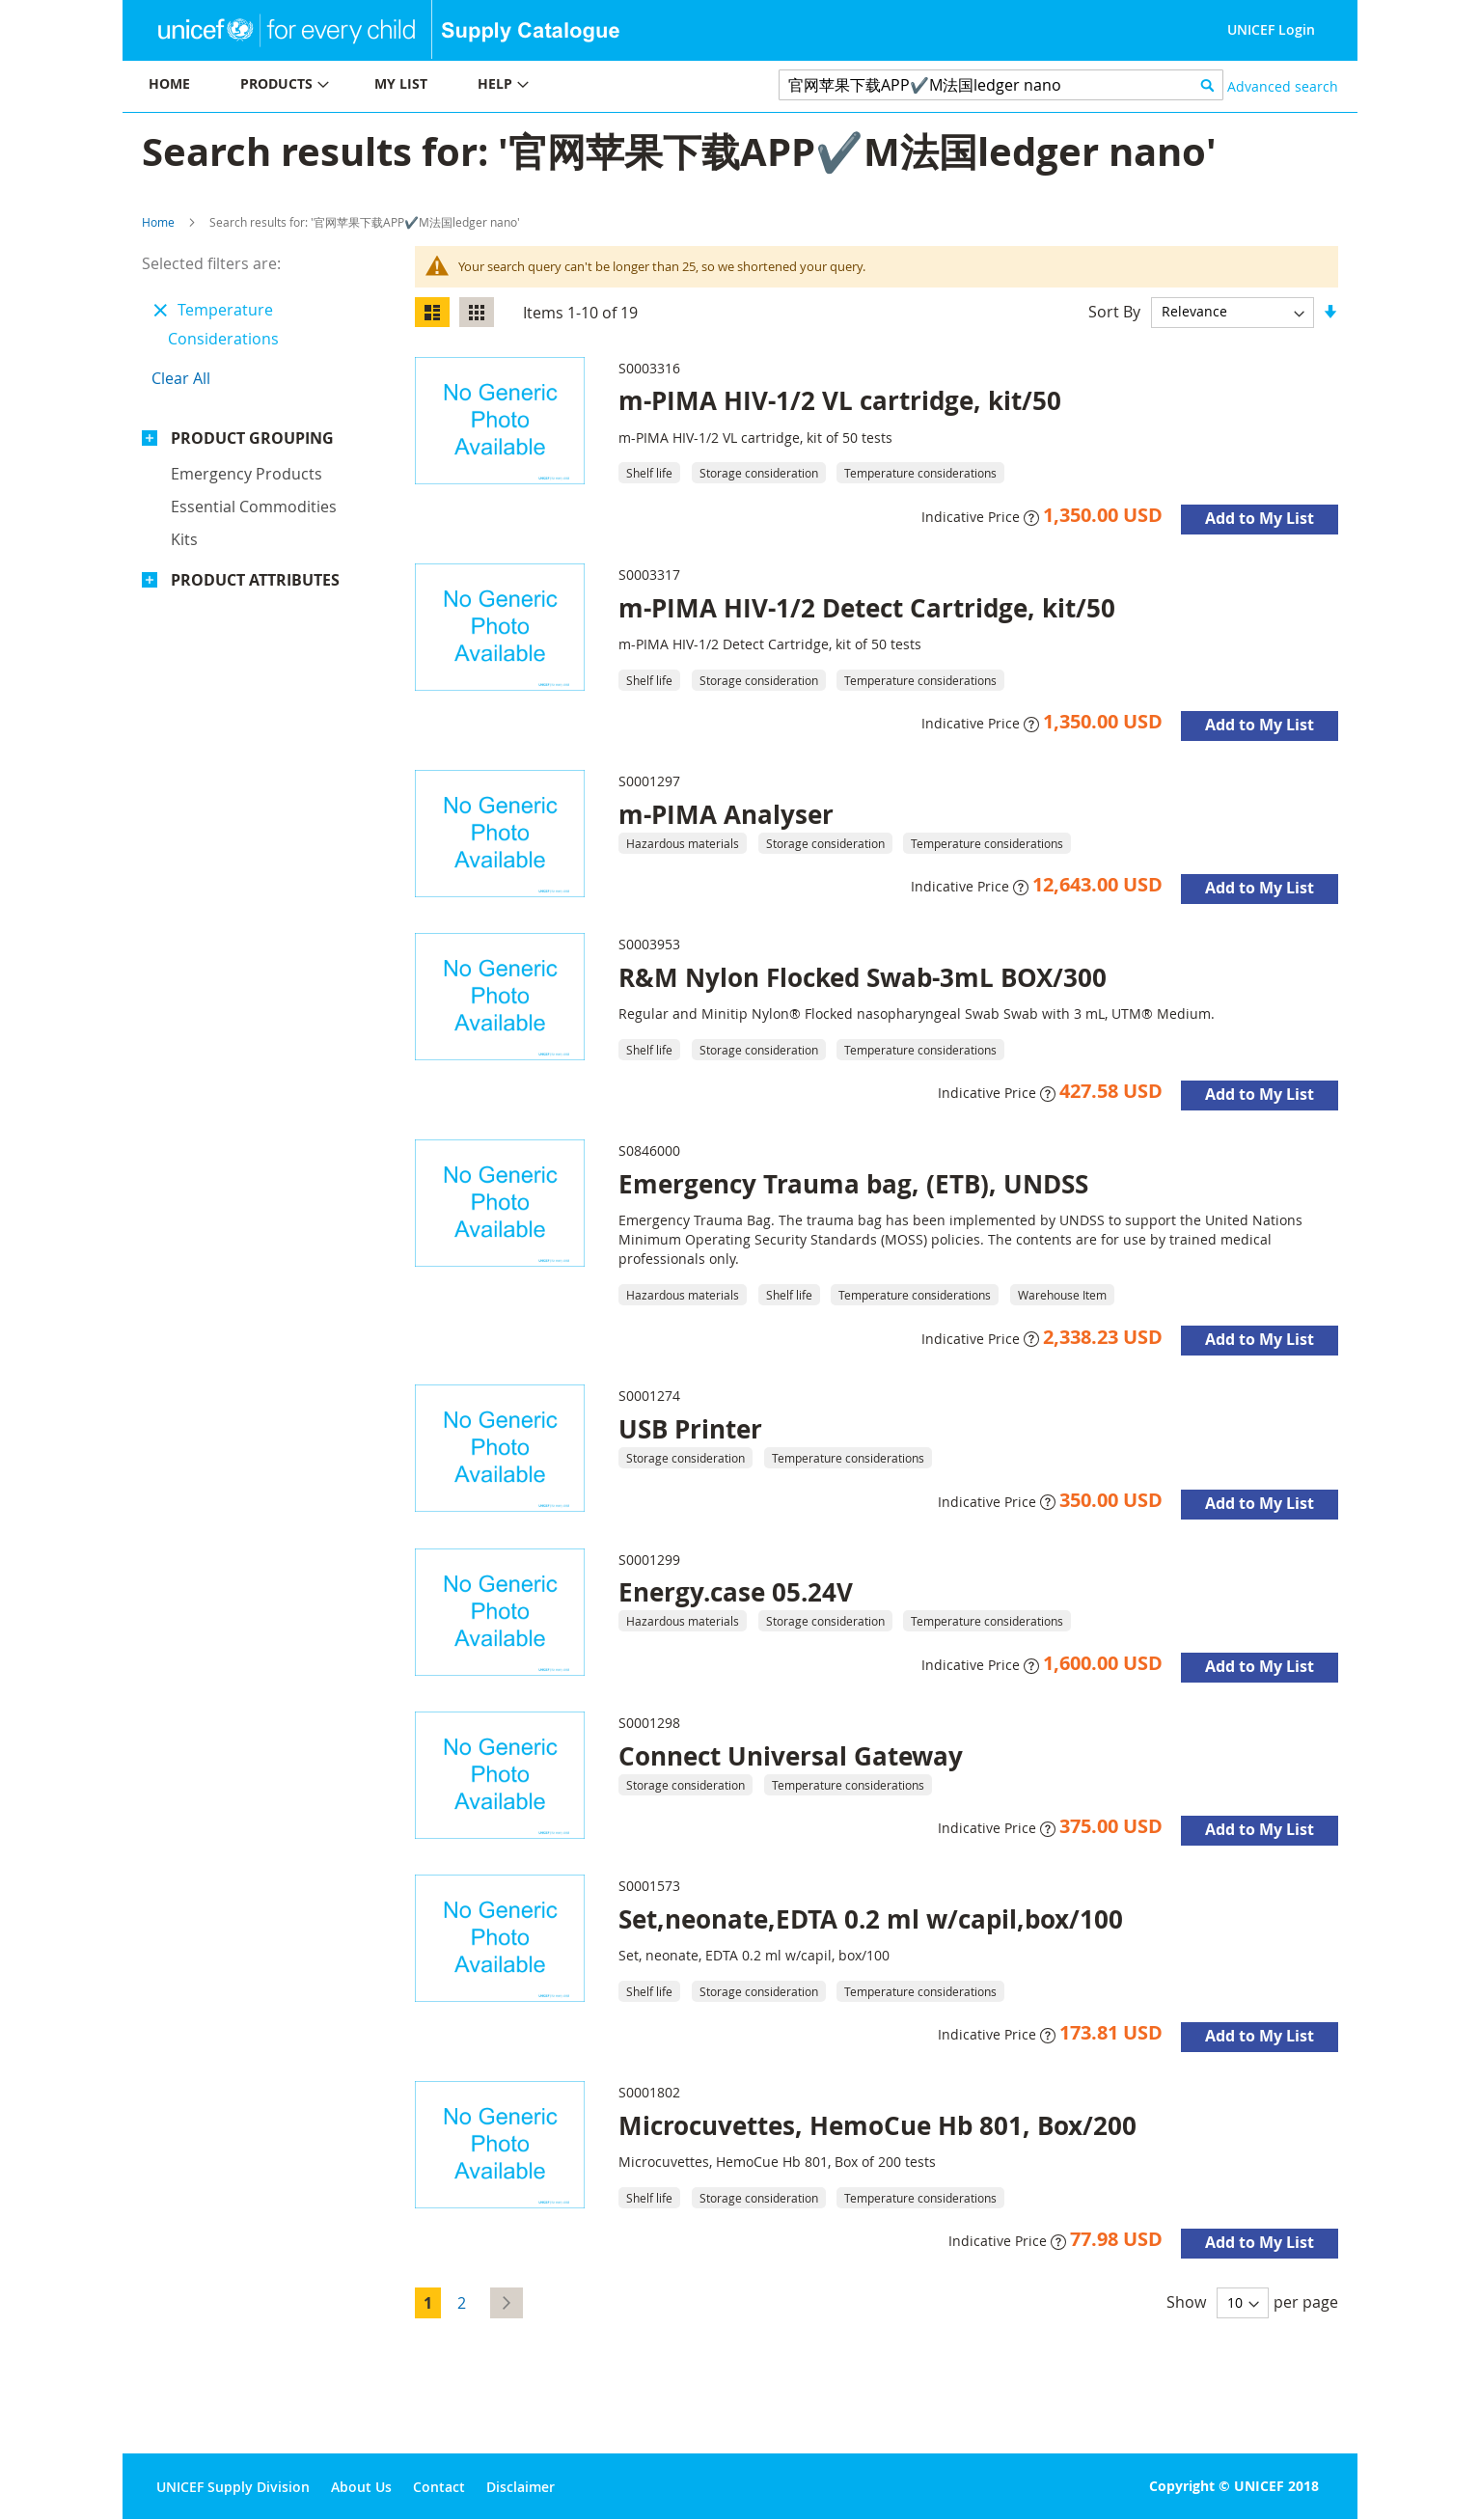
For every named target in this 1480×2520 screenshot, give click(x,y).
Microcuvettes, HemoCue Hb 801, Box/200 (877, 2125)
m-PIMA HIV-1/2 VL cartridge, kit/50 (839, 400)
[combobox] (1001, 84)
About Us (361, 2487)
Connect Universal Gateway (790, 1756)
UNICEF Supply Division (233, 2487)
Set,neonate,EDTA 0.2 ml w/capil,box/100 (870, 1919)
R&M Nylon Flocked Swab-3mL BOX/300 (862, 977)
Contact (439, 2487)
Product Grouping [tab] (252, 438)
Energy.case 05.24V (735, 1592)
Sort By (1114, 310)
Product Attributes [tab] (255, 579)
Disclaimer (520, 2487)
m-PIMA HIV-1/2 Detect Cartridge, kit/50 (866, 607)
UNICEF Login (1271, 29)
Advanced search (1282, 86)
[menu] (431, 86)
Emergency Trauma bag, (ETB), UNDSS (853, 1183)
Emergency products (246, 473)
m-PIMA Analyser (726, 814)
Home (158, 222)
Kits (184, 539)
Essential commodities (254, 506)
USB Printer (690, 1428)
